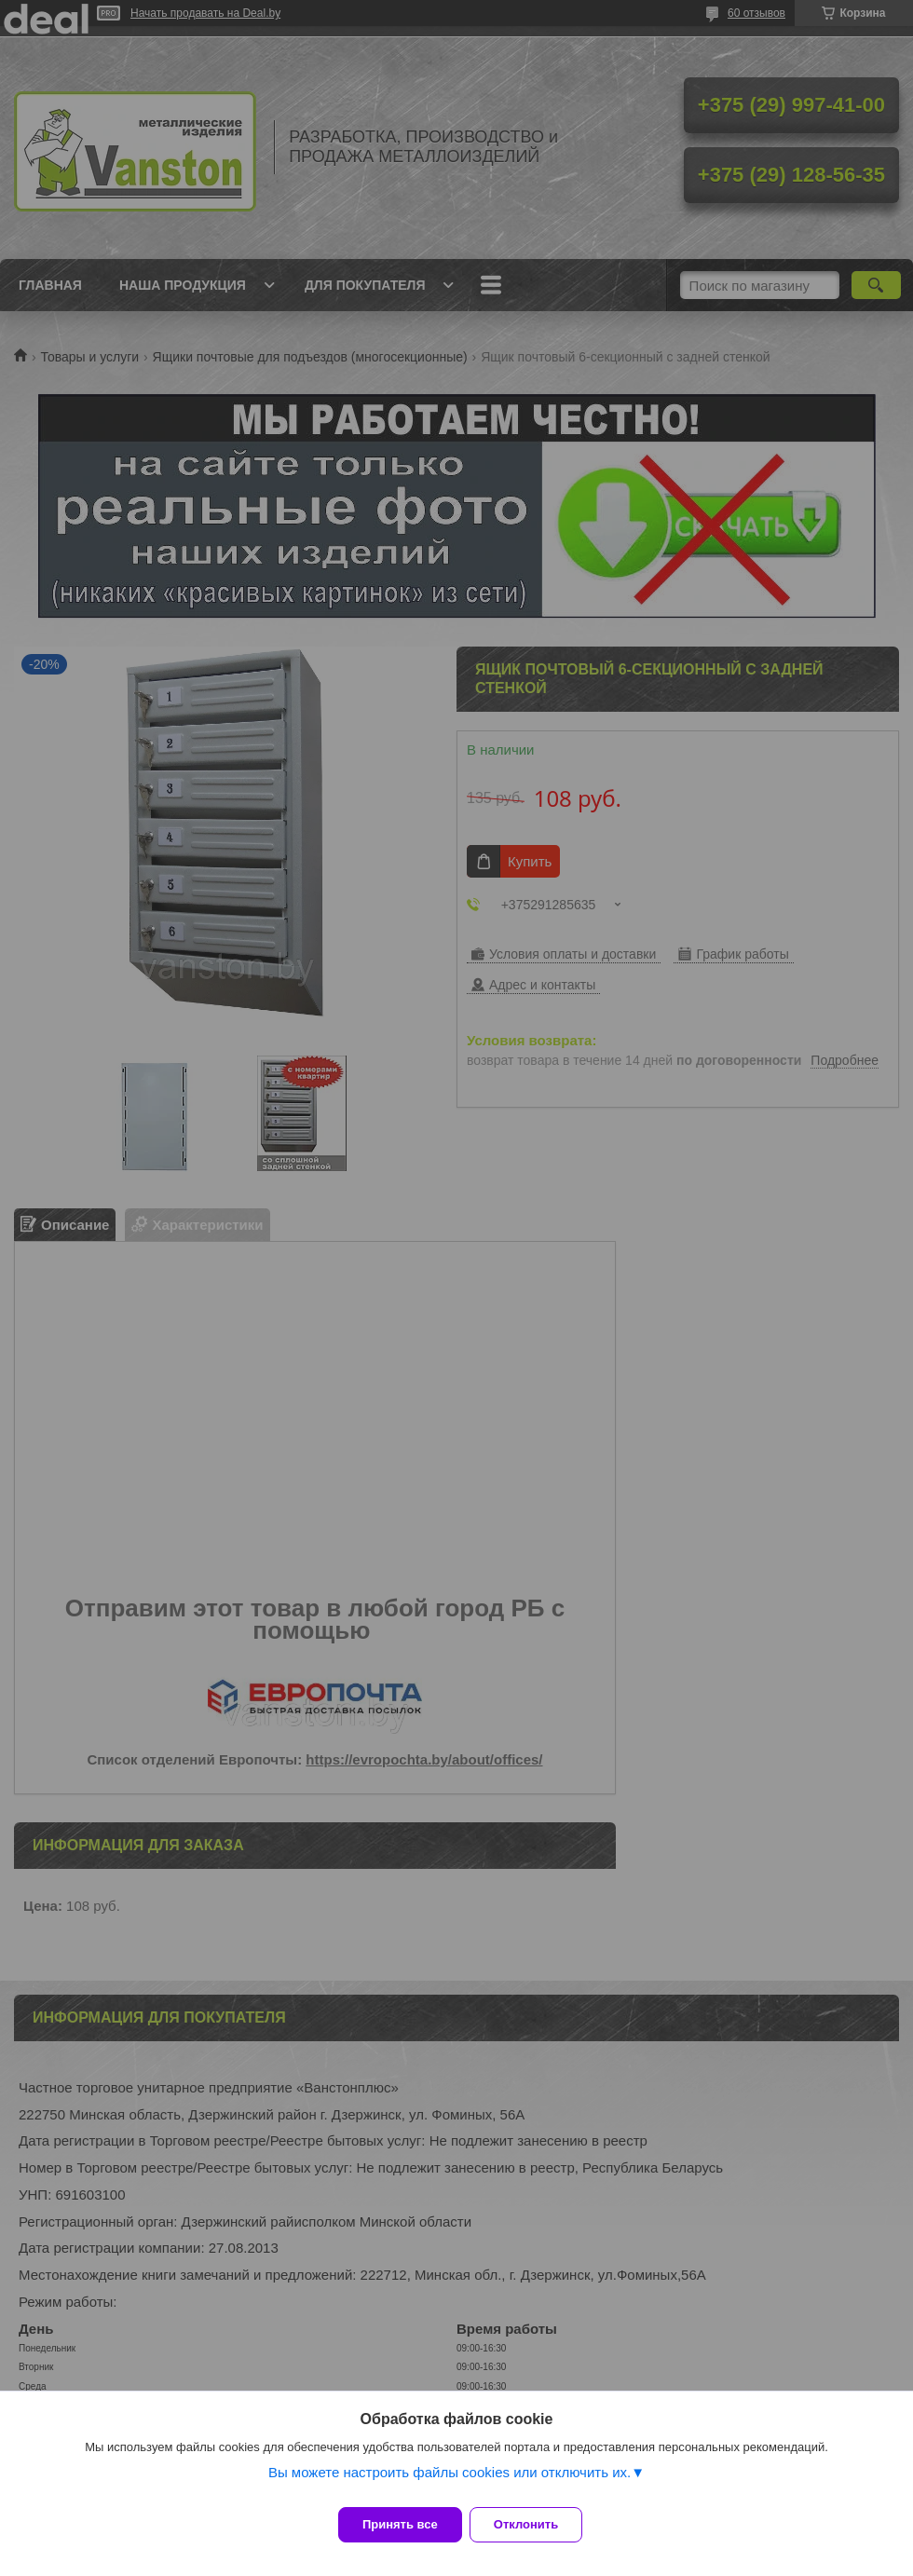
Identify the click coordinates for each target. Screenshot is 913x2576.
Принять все (400, 2524)
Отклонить (537, 2524)
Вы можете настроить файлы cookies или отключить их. (449, 2483)
